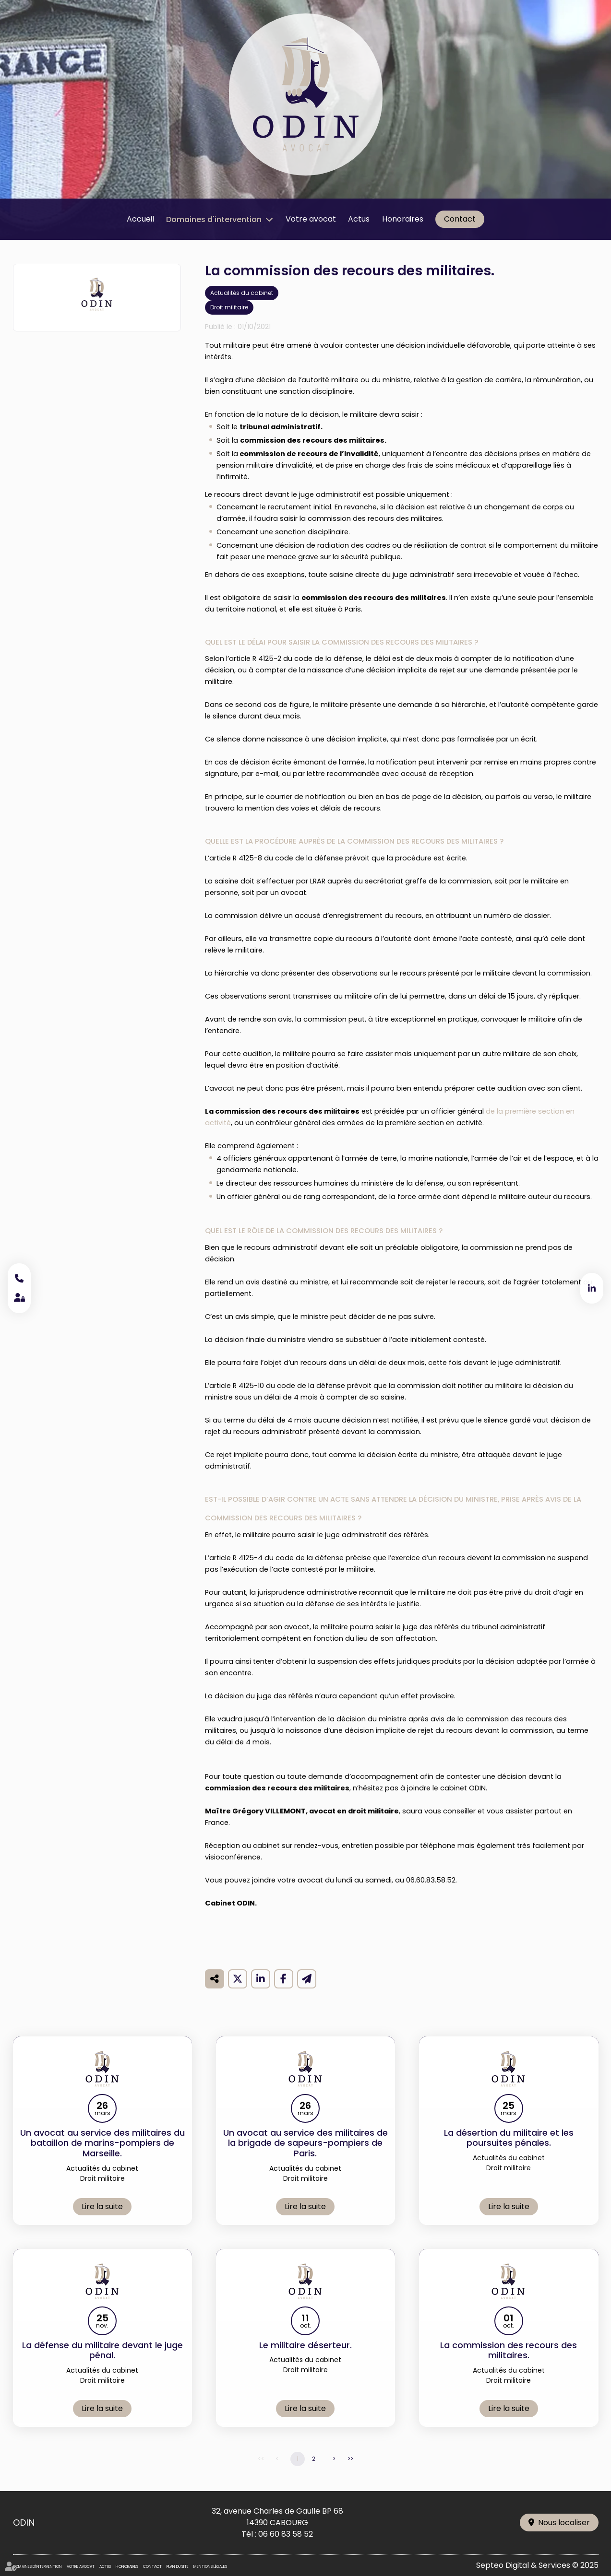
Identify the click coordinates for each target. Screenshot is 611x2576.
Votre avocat (311, 218)
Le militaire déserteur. (305, 2358)
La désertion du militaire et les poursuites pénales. (509, 2151)
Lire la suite (102, 2219)
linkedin (591, 1288)
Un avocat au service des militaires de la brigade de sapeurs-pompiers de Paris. (305, 2156)
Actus (359, 218)
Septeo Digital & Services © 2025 (537, 2565)
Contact (460, 218)
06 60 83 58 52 (285, 2534)
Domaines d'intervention (214, 219)
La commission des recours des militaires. (508, 2363)
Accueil (140, 218)
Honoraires (402, 218)
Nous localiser (564, 2522)
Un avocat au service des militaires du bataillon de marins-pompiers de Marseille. (102, 2156)
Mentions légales (210, 2566)
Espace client (19, 1298)
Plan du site (178, 2566)
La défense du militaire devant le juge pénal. (102, 2363)
